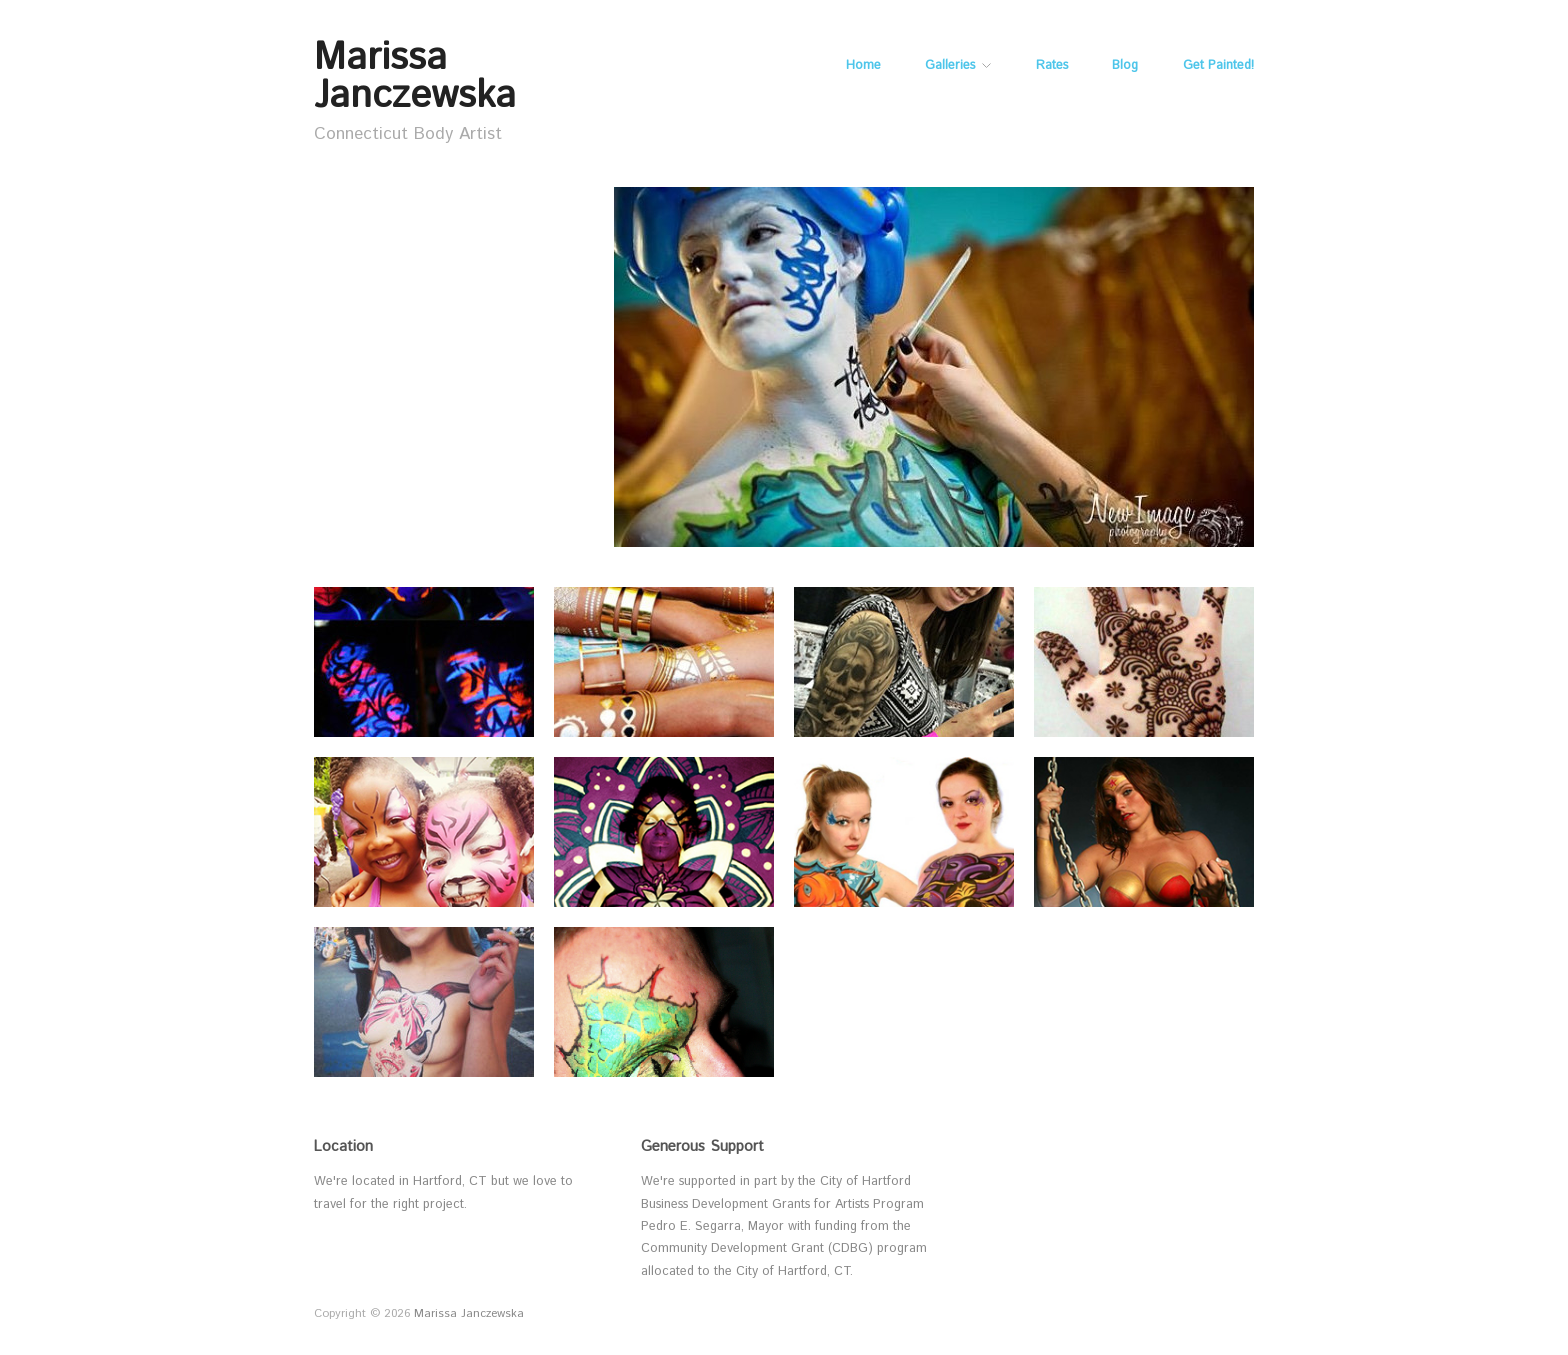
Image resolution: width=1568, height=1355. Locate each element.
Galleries (950, 66)
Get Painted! (1218, 66)
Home (863, 66)
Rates (1052, 66)
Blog (1125, 66)
